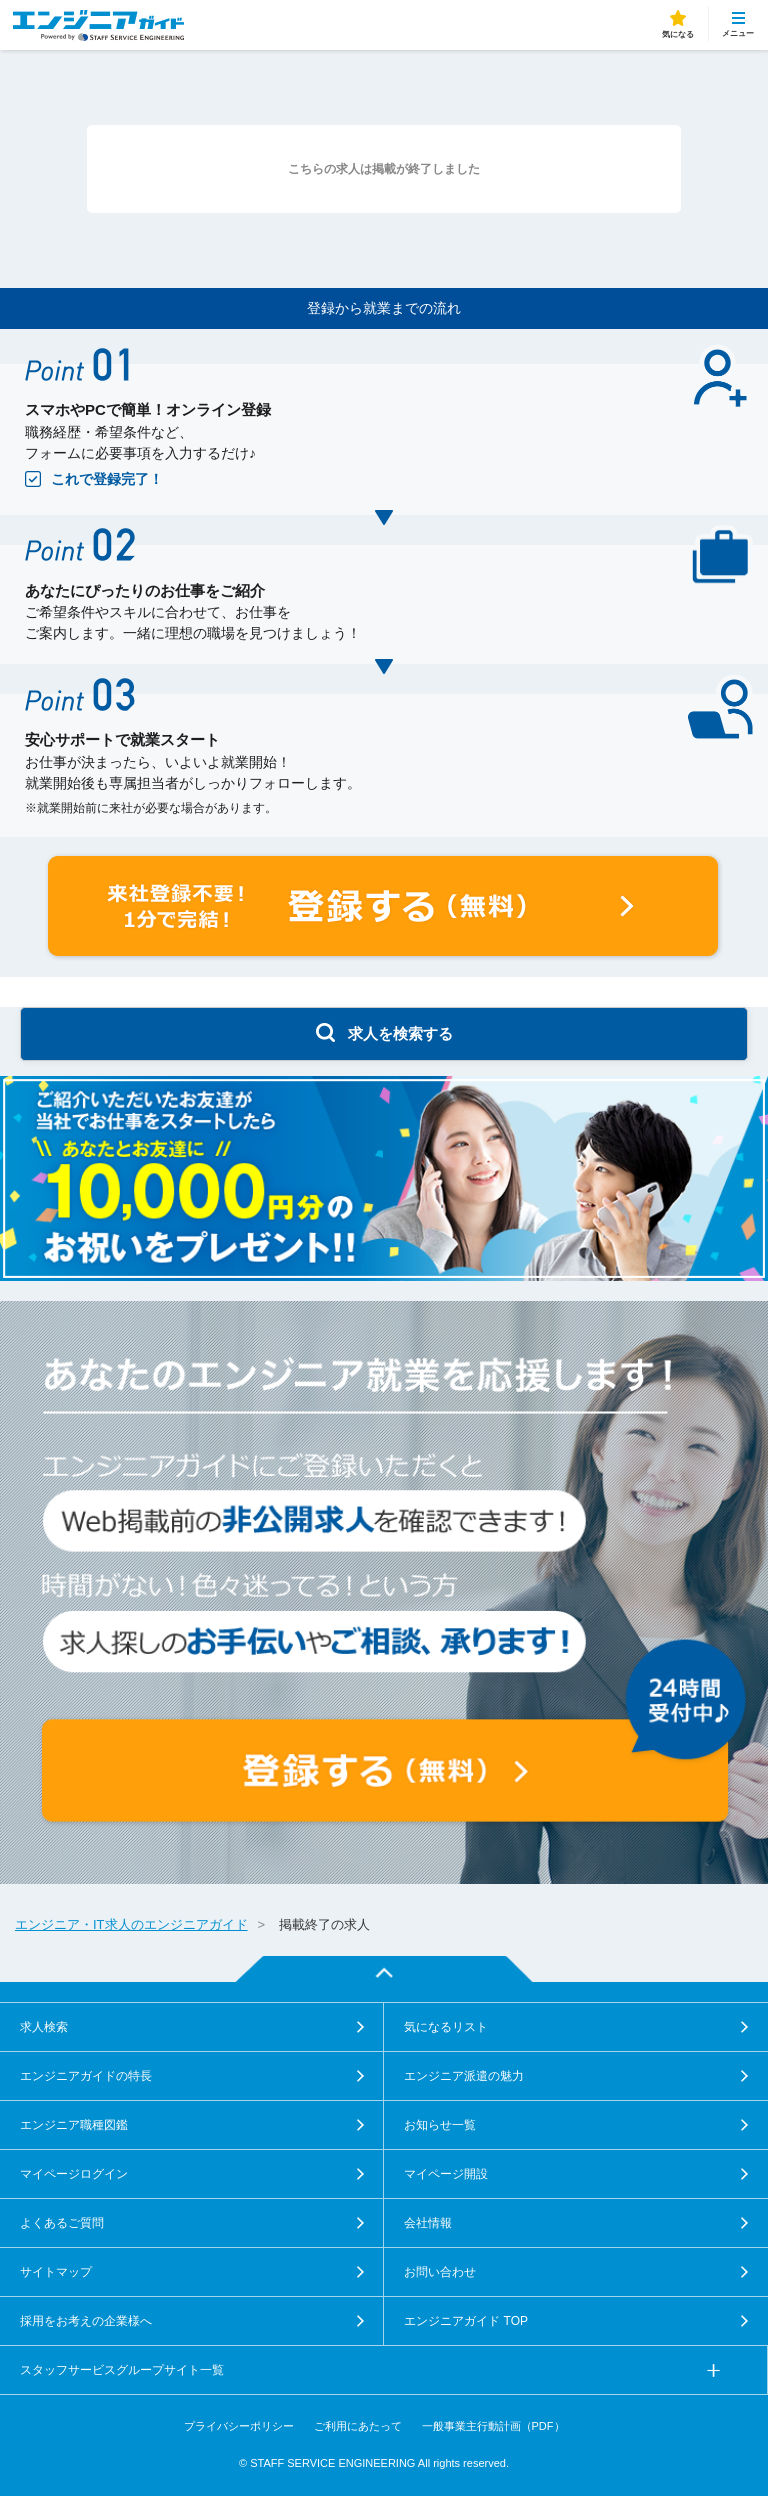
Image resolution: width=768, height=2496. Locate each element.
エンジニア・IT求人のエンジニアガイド (131, 1924)
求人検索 (44, 2027)
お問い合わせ (440, 2272)
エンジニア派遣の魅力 (464, 2076)
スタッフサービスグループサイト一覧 (122, 2370)
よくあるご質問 (62, 2223)
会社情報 (428, 2223)
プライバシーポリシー (239, 2426)
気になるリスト (446, 2027)
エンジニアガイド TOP (466, 2321)
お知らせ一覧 (440, 2125)
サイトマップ (56, 2272)
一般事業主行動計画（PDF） (493, 2426)
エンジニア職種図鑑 (74, 2125)
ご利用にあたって (358, 2426)
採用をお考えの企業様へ (86, 2321)
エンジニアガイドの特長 (86, 2076)
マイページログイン (74, 2174)
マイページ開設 (446, 2174)
